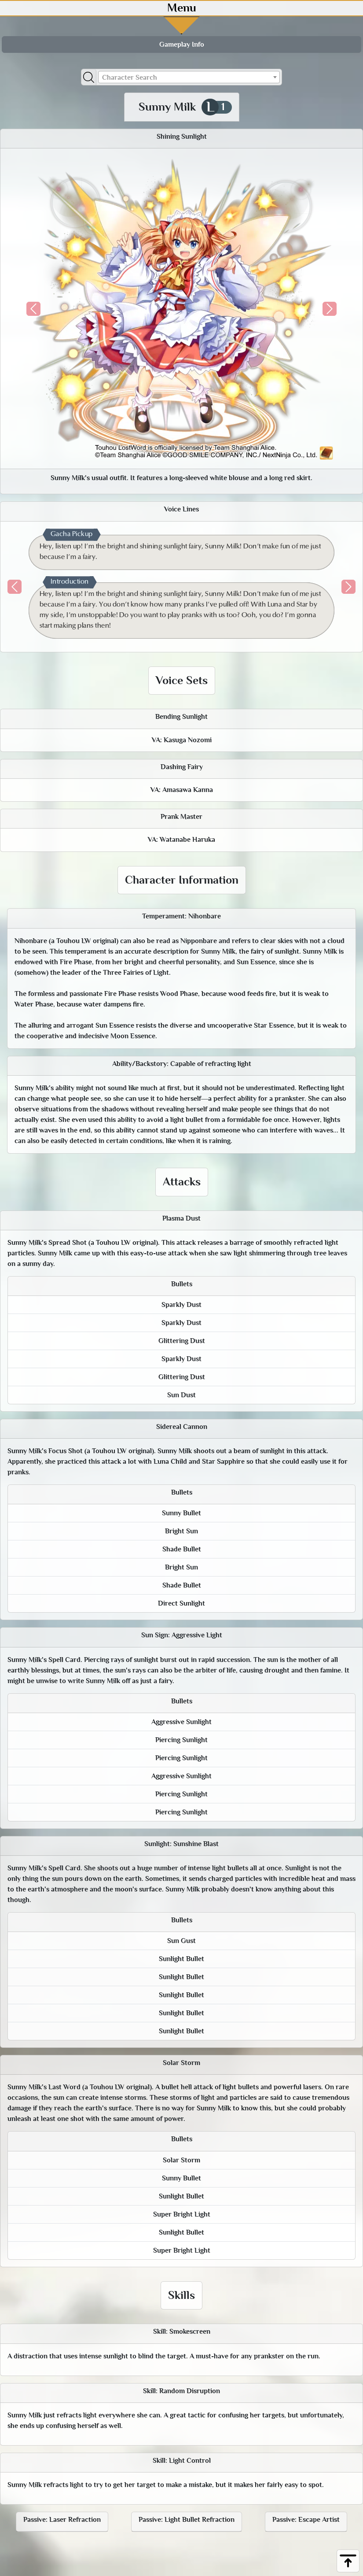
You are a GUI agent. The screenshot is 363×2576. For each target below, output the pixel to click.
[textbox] (189, 77)
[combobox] (189, 77)
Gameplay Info (181, 44)
